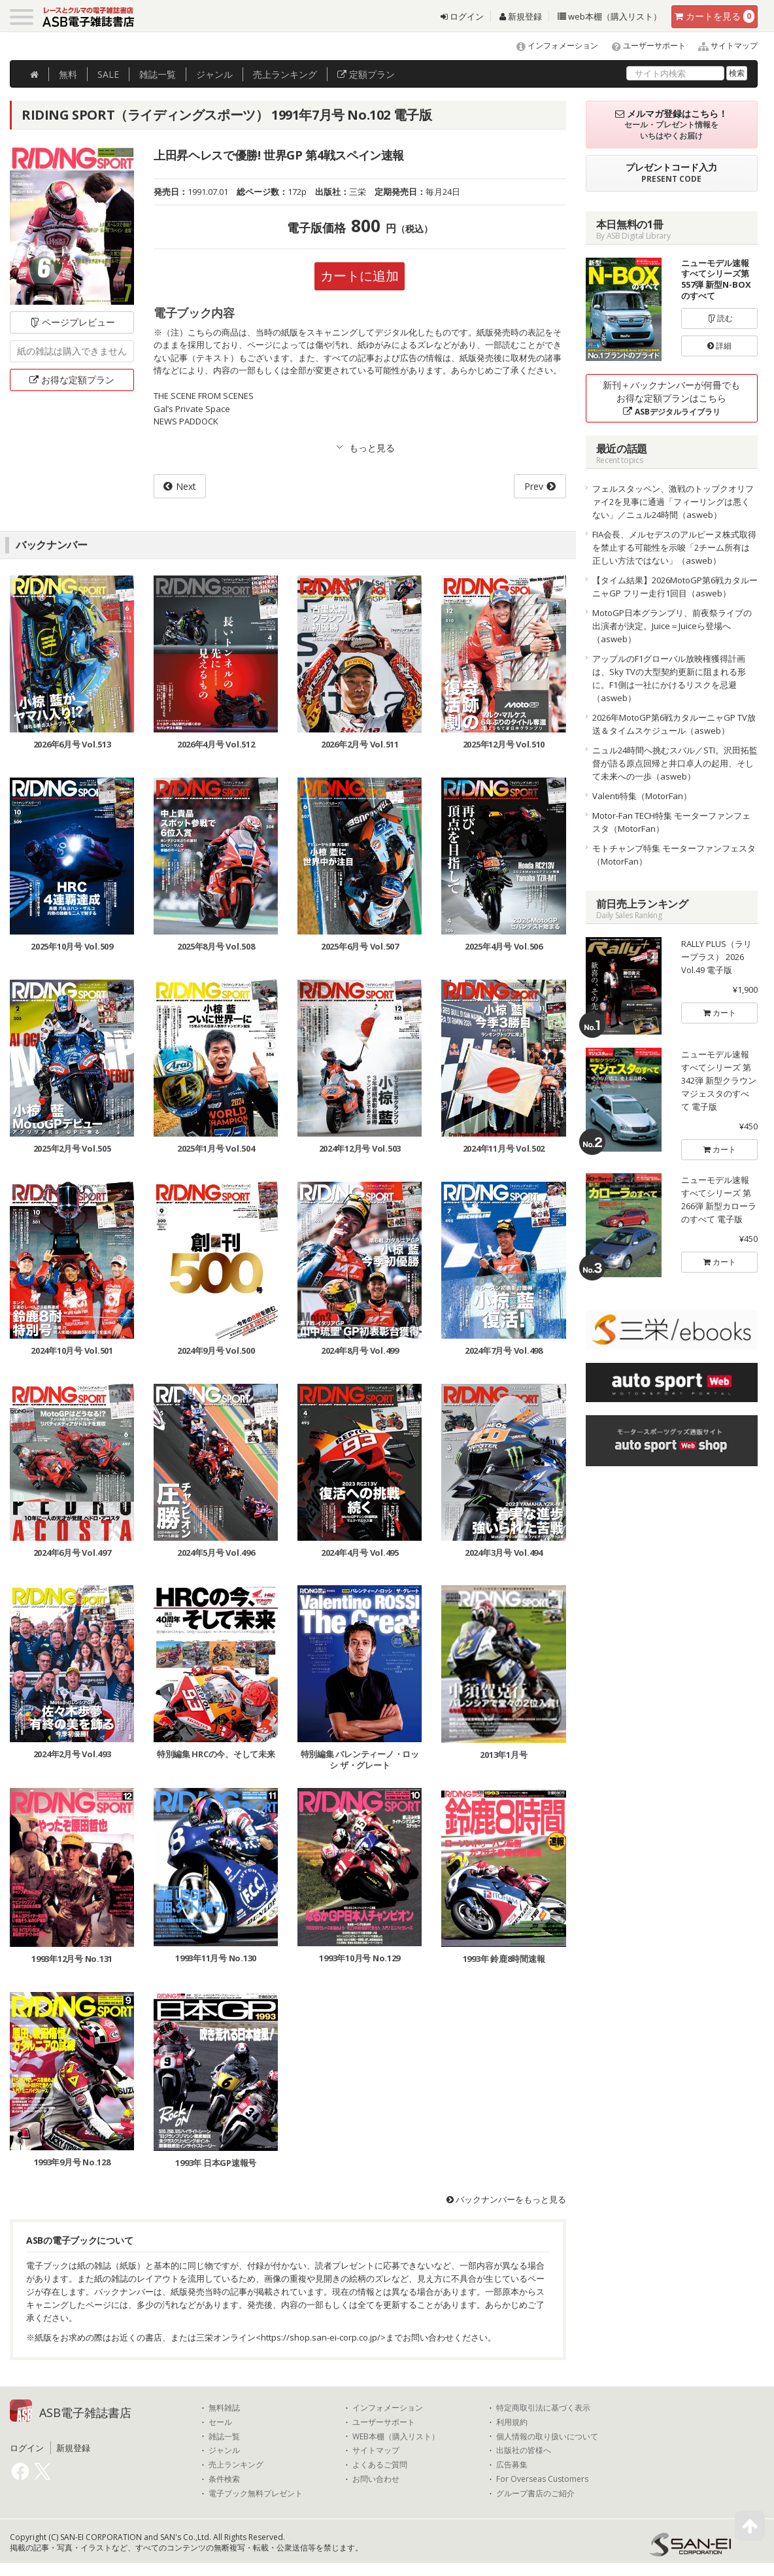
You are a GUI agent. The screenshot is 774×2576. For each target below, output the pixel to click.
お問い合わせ (375, 2479)
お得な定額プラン (71, 379)
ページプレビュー (72, 322)
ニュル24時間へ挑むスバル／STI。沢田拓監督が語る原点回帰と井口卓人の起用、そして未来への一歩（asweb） (675, 763)
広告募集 (512, 2465)
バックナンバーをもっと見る (506, 2199)
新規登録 (520, 16)
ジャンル (214, 74)
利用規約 (512, 2422)
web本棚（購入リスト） (610, 16)
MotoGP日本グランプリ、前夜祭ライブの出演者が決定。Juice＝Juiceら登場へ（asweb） (672, 626)
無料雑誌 (224, 2408)
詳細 (719, 345)
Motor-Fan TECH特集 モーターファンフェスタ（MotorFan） (671, 822)
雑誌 (157, 74)
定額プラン (366, 74)
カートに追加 (359, 275)
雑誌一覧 (224, 2436)
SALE (108, 74)
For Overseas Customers (542, 2479)
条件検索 (224, 2479)
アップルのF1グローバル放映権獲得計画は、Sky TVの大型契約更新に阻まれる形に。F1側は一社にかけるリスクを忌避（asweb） (669, 678)
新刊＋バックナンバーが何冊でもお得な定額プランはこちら (671, 398)
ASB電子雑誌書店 (85, 2412)
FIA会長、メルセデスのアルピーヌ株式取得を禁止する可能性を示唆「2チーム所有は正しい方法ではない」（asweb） (674, 547)
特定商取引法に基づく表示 (543, 2408)
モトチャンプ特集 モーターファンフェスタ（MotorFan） (674, 854)
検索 (737, 72)
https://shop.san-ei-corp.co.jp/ (320, 2337)
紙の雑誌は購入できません (72, 351)
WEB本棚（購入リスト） (395, 2436)
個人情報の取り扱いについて (547, 2436)
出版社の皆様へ (523, 2450)
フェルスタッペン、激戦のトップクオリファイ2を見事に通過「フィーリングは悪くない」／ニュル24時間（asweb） (673, 502)
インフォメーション (551, 45)
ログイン (462, 16)
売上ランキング (236, 2465)
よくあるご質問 (379, 2465)
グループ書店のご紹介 (535, 2493)
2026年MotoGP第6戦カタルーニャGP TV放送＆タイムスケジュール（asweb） (674, 724)
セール (220, 2422)
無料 (68, 74)
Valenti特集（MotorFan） (642, 796)
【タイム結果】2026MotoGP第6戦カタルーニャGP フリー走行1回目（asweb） (675, 586)
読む (720, 318)
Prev (533, 486)
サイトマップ (723, 45)
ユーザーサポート (643, 45)
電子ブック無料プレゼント (256, 2493)
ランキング (285, 74)
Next (186, 486)
